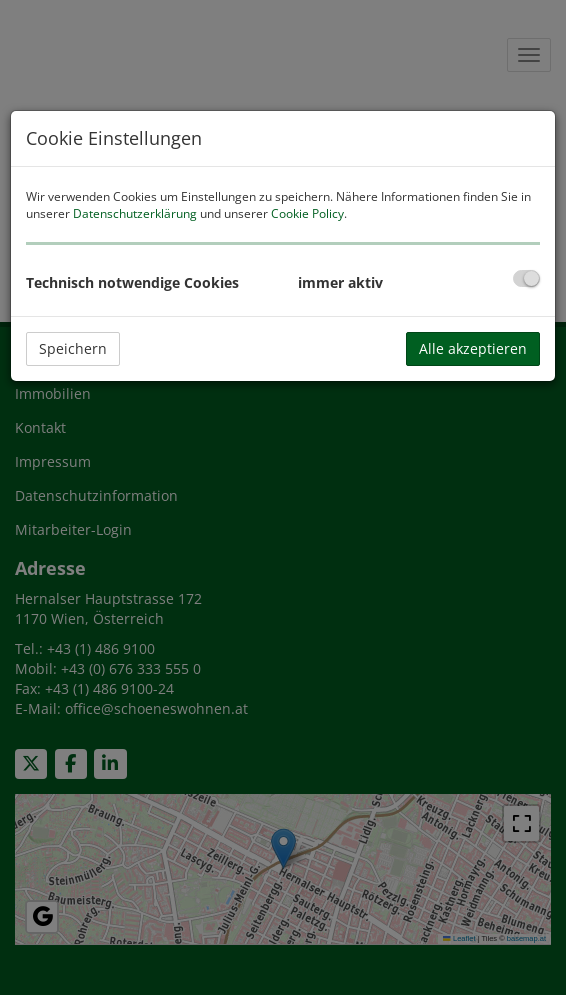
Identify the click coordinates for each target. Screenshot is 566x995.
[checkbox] (526, 278)
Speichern (73, 348)
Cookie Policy (307, 213)
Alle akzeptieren (473, 348)
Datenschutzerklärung (135, 213)
